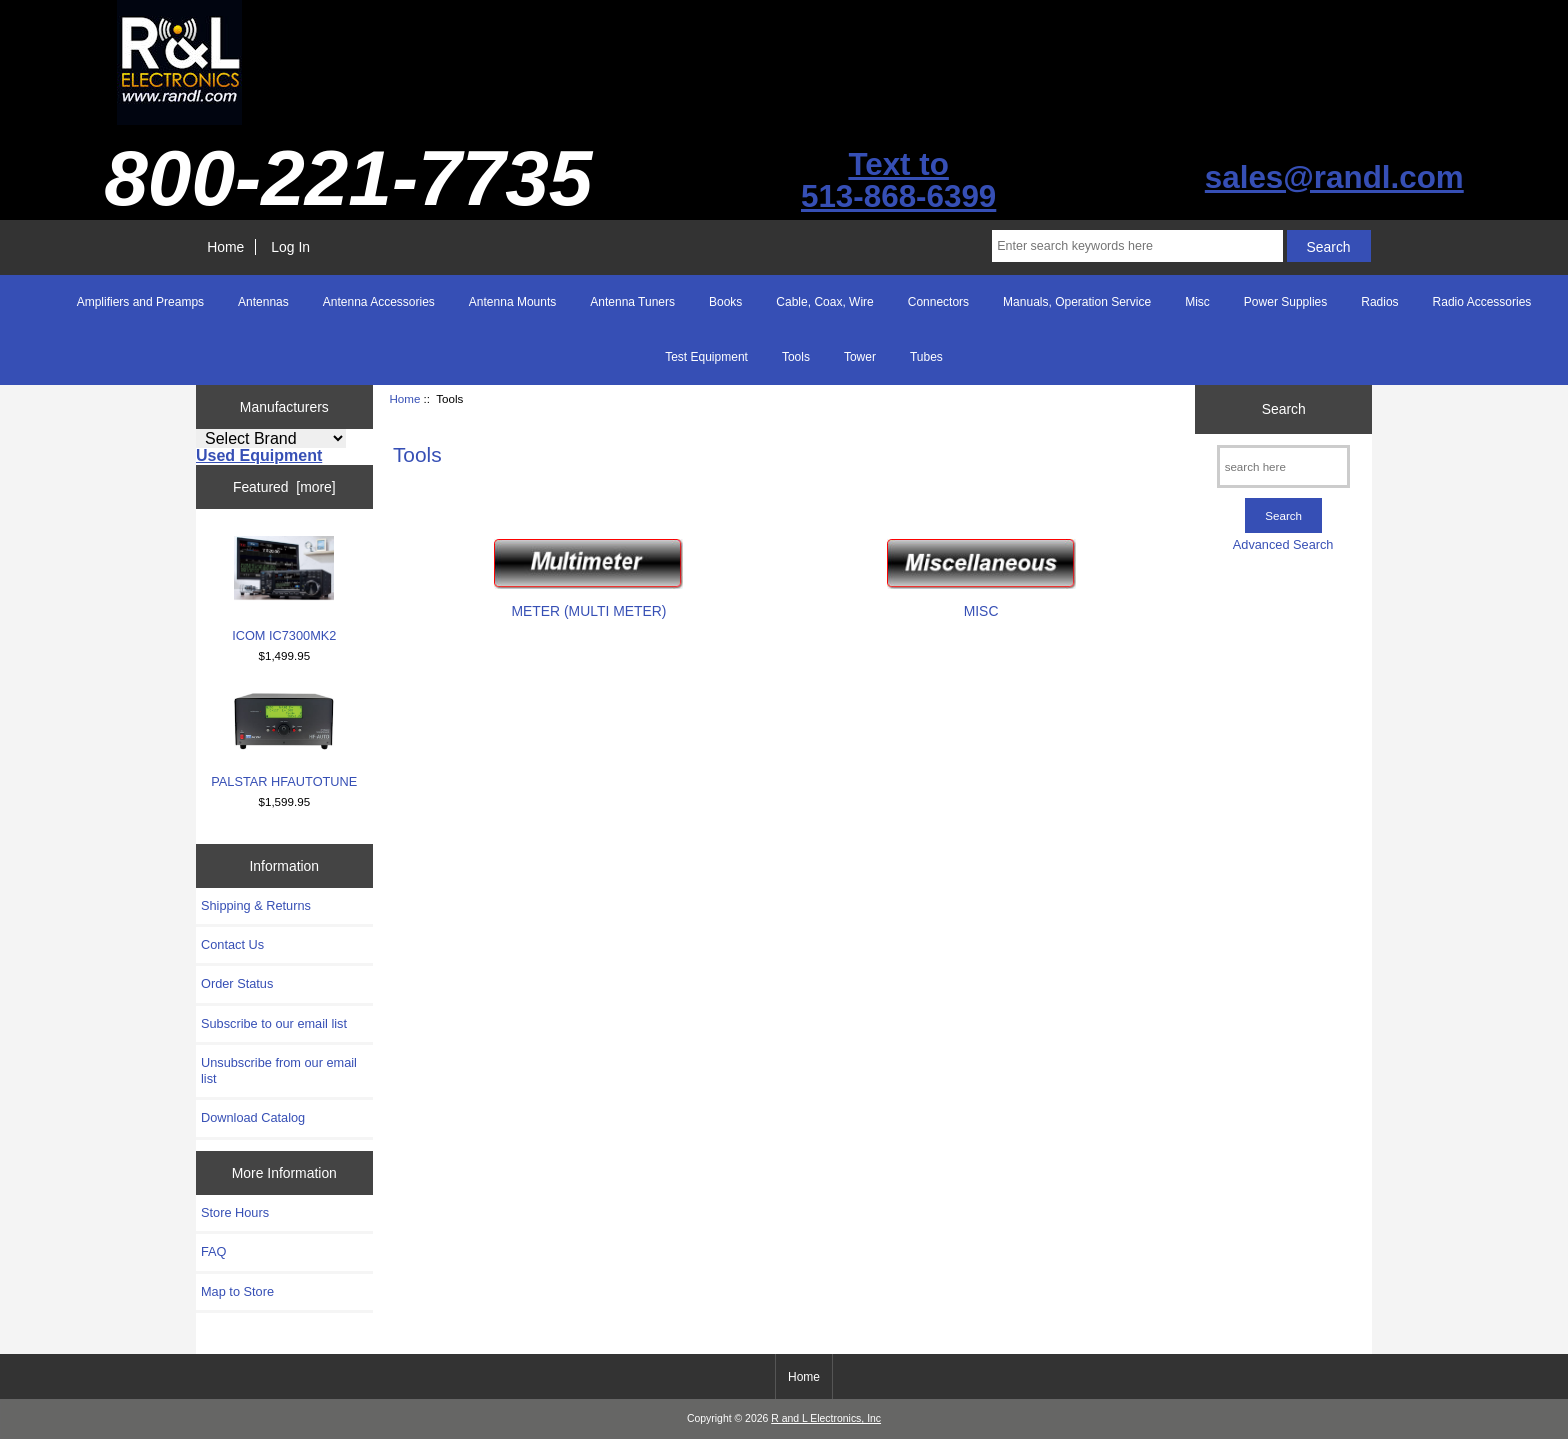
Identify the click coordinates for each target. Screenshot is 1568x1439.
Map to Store (237, 1291)
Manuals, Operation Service (1077, 302)
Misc (1197, 302)
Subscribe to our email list (274, 1023)
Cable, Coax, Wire (824, 302)
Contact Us (232, 944)
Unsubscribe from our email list (279, 1070)
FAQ (214, 1251)
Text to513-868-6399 (898, 180)
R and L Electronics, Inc (826, 1418)
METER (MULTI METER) (588, 602)
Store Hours (235, 1212)
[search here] (1283, 466)
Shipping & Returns (256, 905)
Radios (1379, 302)
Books (725, 302)
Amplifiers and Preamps (140, 302)
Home (225, 247)
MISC (981, 602)
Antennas (263, 302)
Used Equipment (259, 455)
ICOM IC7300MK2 (284, 589)
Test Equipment (706, 357)
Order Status (237, 983)
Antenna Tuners (632, 302)
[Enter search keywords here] (1137, 246)
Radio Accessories (1482, 302)
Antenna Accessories (379, 302)
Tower (860, 357)
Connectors (938, 302)
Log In (290, 247)
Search (1284, 409)
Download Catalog (253, 1117)
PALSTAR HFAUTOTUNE (284, 740)
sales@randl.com (1334, 177)
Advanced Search (1283, 544)
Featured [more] (284, 487)
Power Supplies (1285, 302)
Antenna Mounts (512, 302)
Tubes (926, 357)
